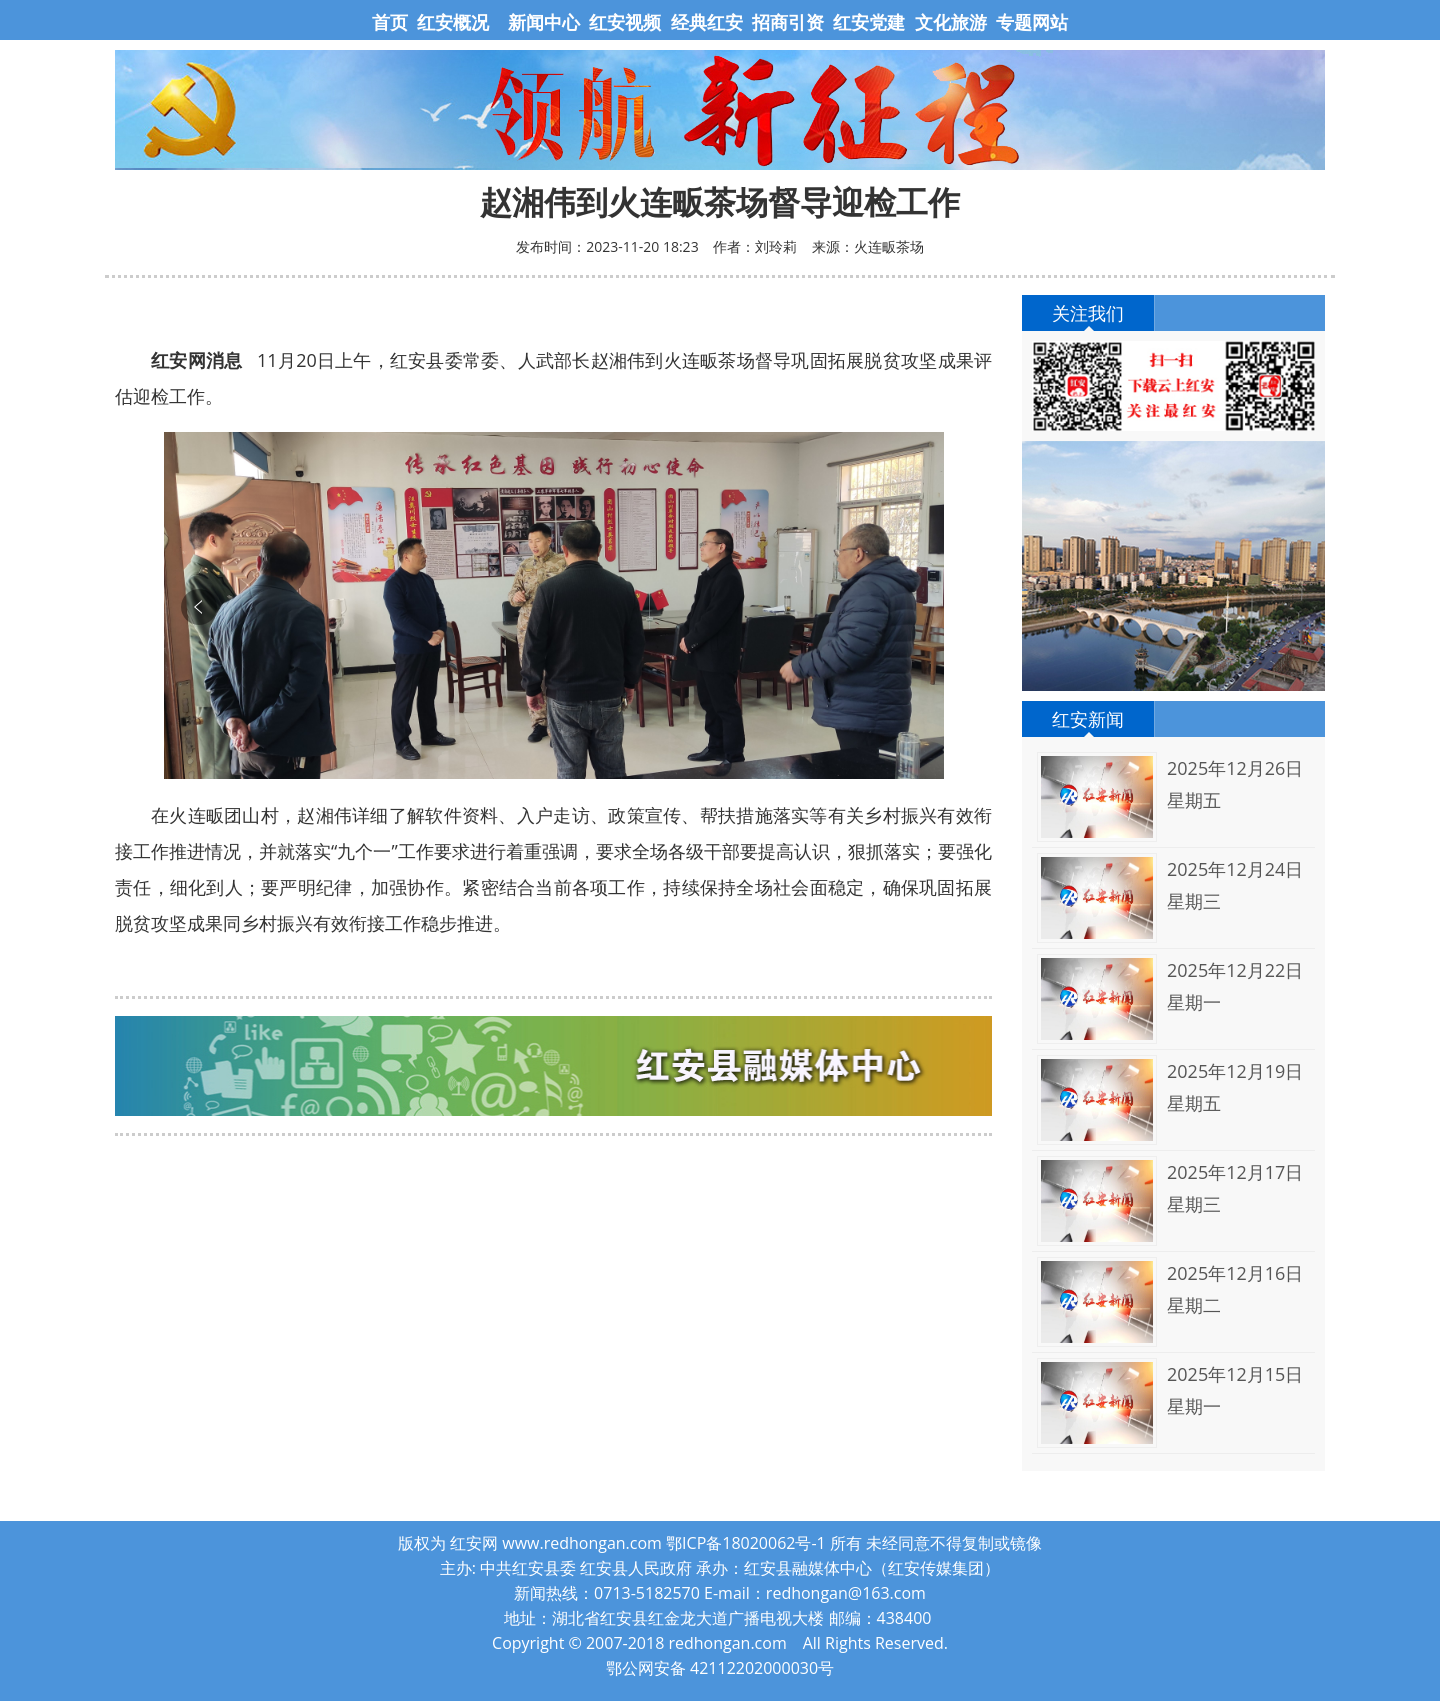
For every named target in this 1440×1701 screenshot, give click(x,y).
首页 (392, 22)
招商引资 (788, 22)
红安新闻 (1088, 719)
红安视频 (625, 22)
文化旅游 (948, 22)
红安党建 (869, 22)
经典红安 (707, 22)
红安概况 (453, 22)
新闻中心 (544, 22)
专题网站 (1032, 22)
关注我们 (1088, 313)
